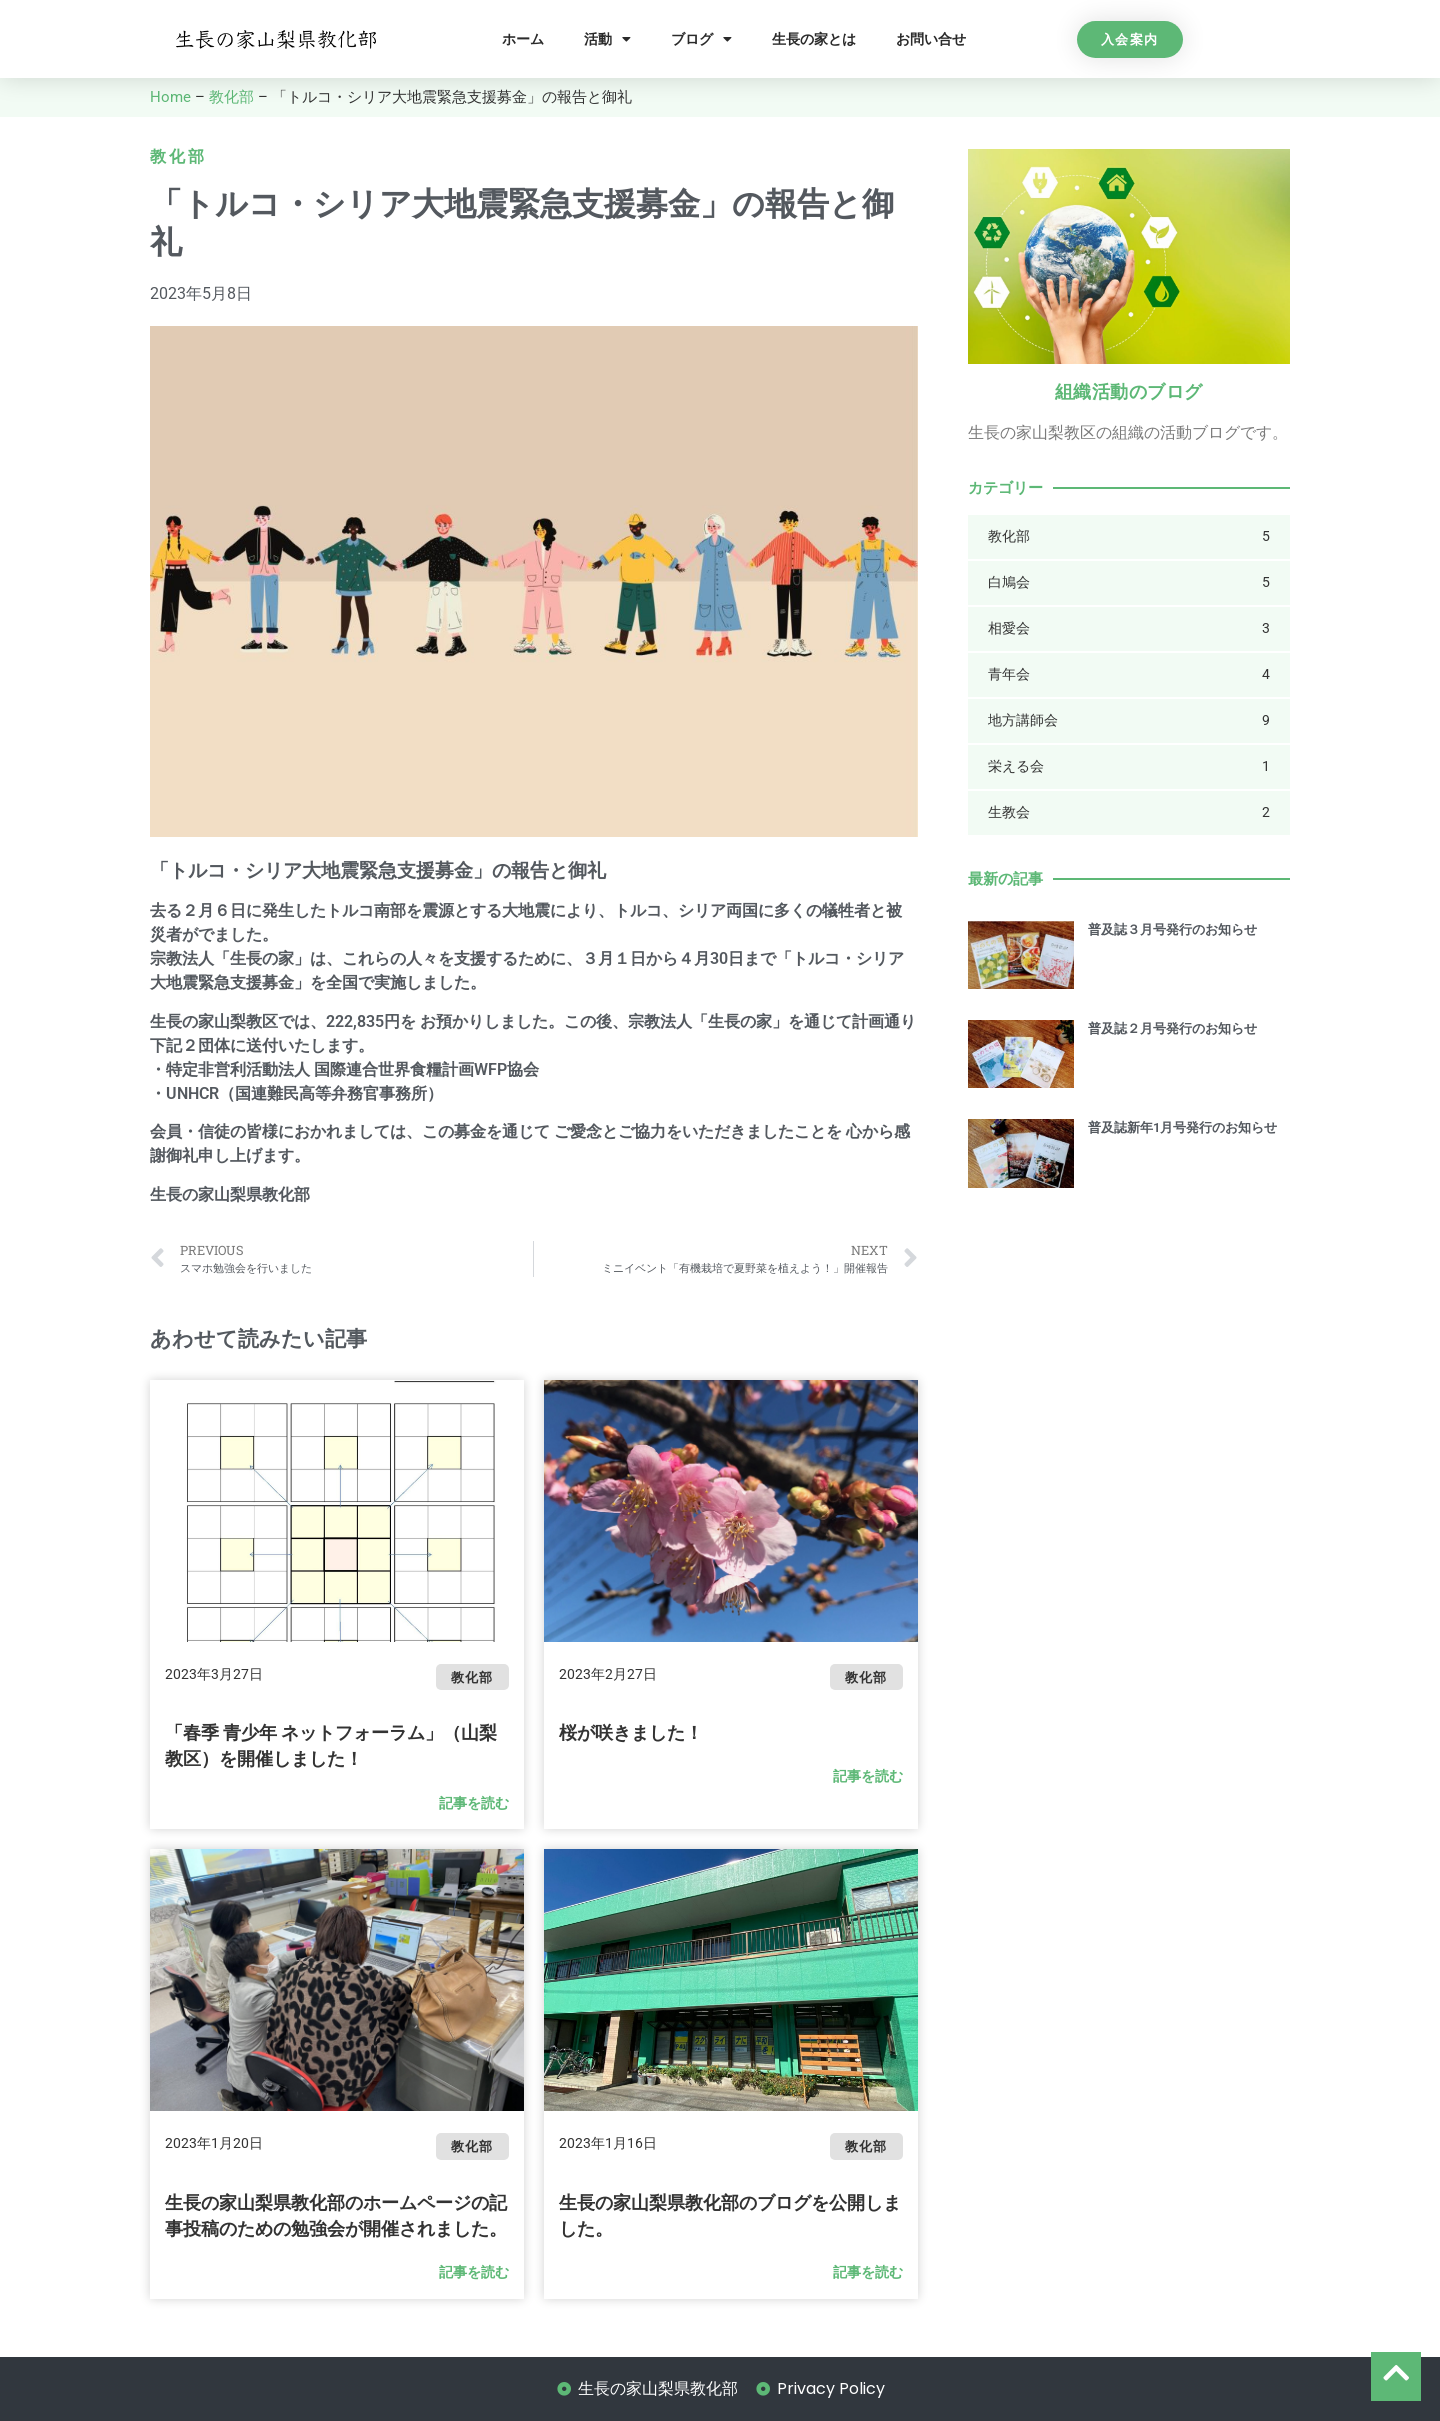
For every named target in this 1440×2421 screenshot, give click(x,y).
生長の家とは (814, 39)
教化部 (231, 97)
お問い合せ (931, 39)
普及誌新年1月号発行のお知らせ (1182, 1127)
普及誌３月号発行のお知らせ (1172, 929)
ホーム (523, 39)
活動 (607, 39)
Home (170, 97)
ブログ (701, 39)
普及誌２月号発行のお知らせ (1172, 1028)
